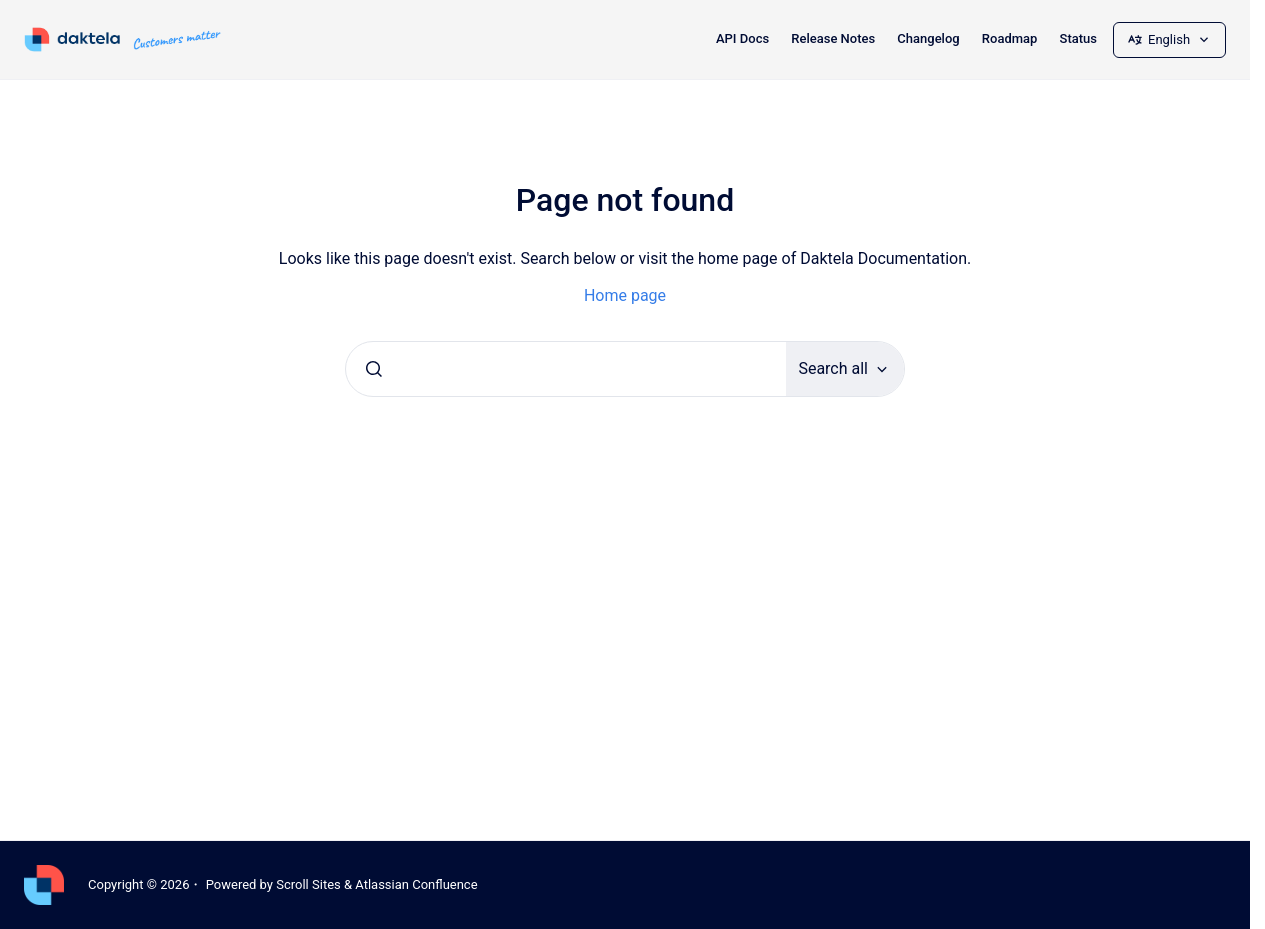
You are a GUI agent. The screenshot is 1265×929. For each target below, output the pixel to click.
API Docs (742, 38)
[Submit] (374, 369)
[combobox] (566, 369)
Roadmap (1010, 38)
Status (1078, 38)
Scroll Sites (308, 884)
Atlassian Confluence (416, 884)
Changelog (928, 38)
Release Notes (833, 38)
